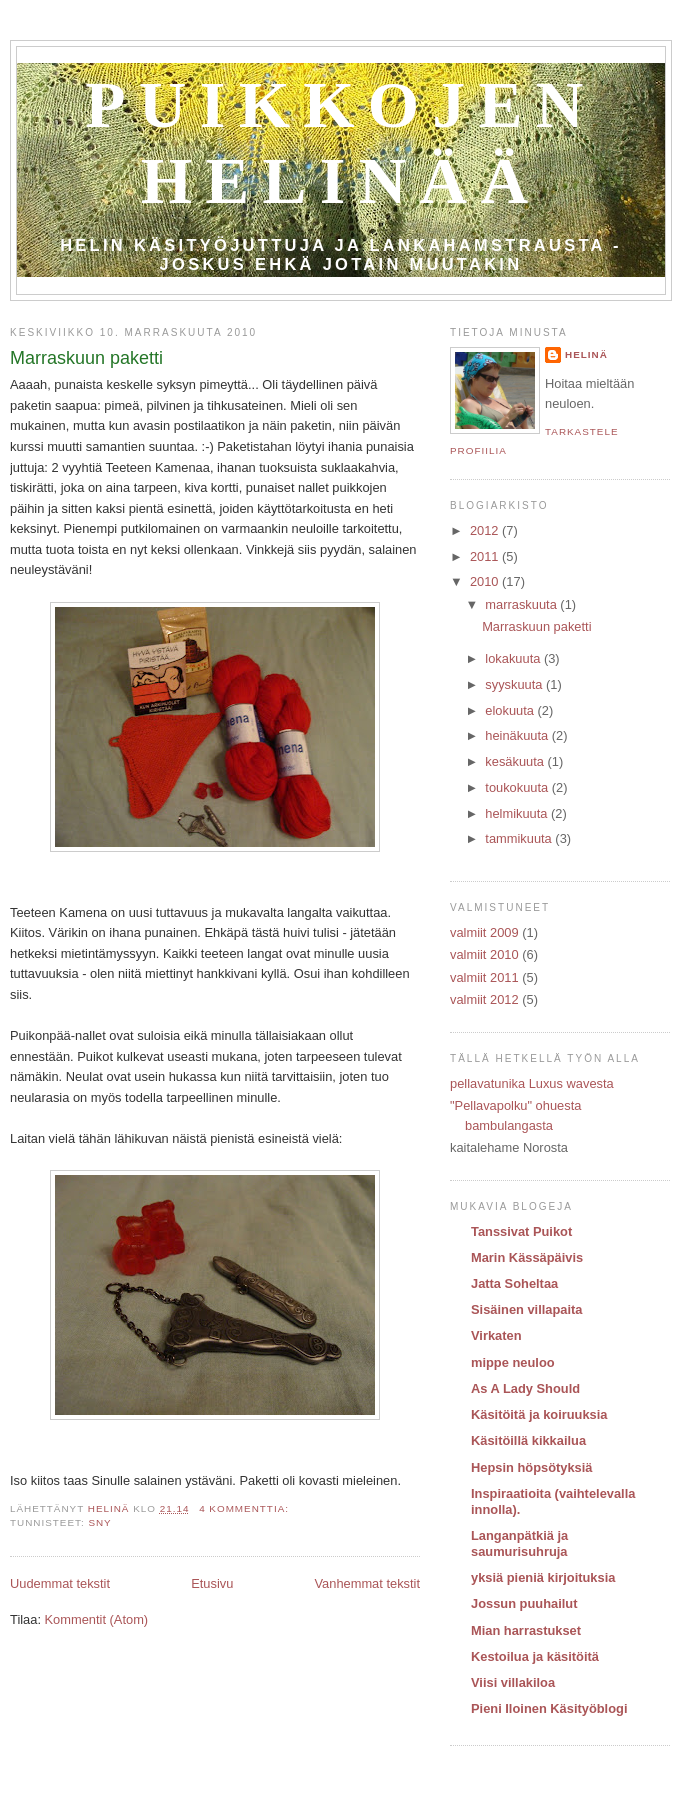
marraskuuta (522, 604)
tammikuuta (520, 838)
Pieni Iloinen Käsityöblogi (549, 1708)
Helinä (586, 354)
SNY (99, 1522)
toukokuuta (518, 787)
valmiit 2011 (484, 977)
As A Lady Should (525, 1388)
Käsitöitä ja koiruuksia (539, 1414)
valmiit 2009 (484, 932)
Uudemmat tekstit (60, 1583)
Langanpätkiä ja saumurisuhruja (519, 1543)
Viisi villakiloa (513, 1682)
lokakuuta (514, 658)
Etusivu (212, 1583)
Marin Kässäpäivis (527, 1257)
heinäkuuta (518, 735)
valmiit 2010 (484, 954)
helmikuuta (518, 813)
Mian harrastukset (526, 1630)
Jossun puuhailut (524, 1603)
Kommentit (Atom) (97, 1619)
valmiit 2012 (484, 999)
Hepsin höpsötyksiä (531, 1467)
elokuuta (511, 710)
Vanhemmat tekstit (367, 1583)
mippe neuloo (513, 1362)
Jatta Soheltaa (514, 1283)
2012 (486, 530)
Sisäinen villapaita (527, 1309)
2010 (486, 581)
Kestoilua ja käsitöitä (535, 1656)
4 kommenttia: (246, 1508)
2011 (486, 556)
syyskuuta (515, 684)
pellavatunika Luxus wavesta (532, 1083)
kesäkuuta (516, 761)
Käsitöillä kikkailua (528, 1440)
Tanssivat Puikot (521, 1231)
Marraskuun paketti (86, 358)
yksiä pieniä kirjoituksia (543, 1577)
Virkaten (496, 1335)
